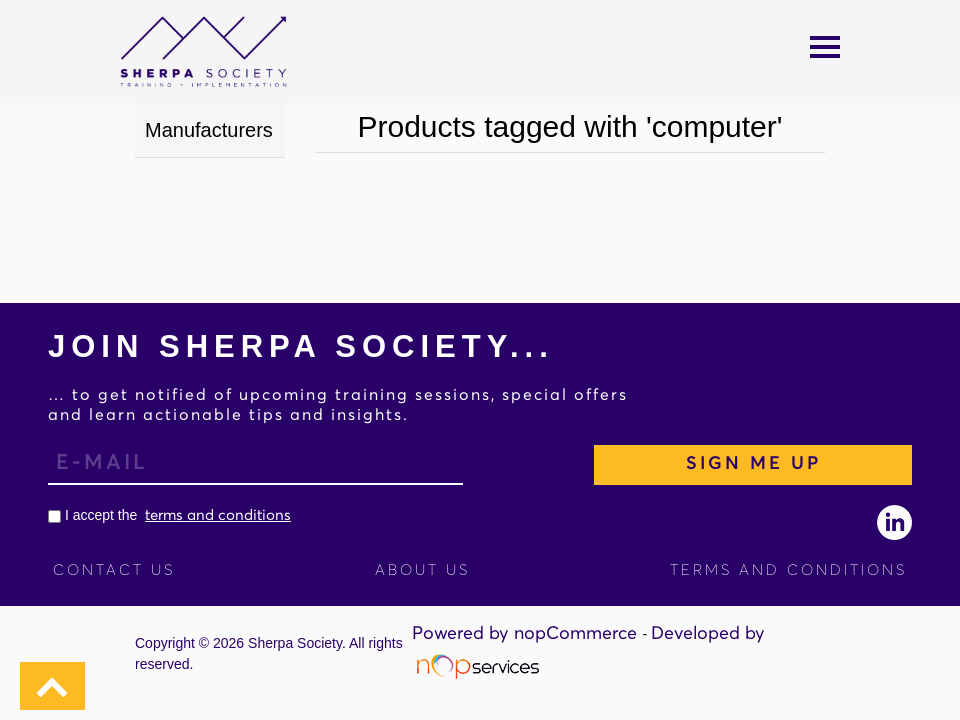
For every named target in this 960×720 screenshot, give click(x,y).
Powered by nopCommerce (527, 634)
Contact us (114, 570)
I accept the (169, 515)
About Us (422, 570)
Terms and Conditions (788, 570)
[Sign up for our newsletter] (255, 465)
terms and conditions (218, 515)
